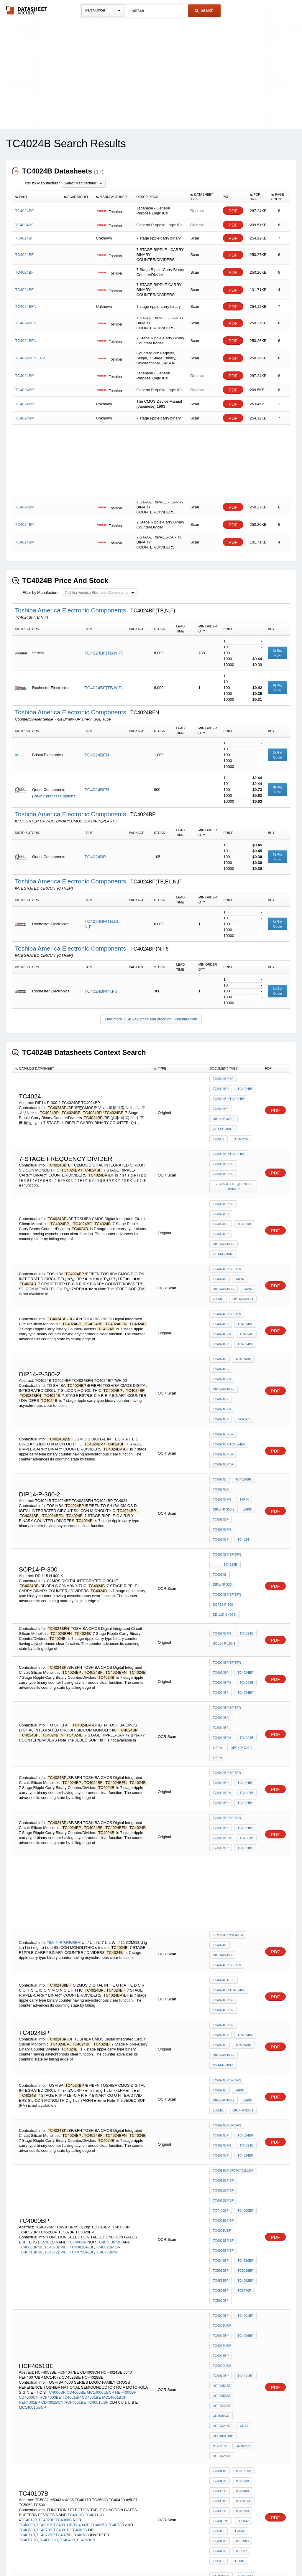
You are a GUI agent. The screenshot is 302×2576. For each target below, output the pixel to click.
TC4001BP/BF (223, 1972)
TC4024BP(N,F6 (100, 991)
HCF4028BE (245, 2128)
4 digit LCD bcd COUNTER (234, 2455)
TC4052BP (244, 2020)
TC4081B (61, 2190)
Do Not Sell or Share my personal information (148, 2556)
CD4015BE (244, 2233)
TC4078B (116, 2185)
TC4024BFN (96, 754)
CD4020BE (221, 2257)
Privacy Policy (93, 2556)
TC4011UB (94, 2175)
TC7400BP (77, 1989)
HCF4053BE (222, 2096)
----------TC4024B (225, 1443)
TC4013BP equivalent (231, 2265)
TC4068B (63, 2180)
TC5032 (241, 2181)
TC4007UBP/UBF (86, 2410)
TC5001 (237, 2213)
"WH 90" (242, 1332)
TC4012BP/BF (223, 1940)
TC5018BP (244, 2012)
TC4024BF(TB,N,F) (103, 652)
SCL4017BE (222, 2289)
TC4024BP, (221, 1189)
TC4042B (219, 2205)
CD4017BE (244, 2241)
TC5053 (218, 2213)
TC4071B (27, 2195)
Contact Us (238, 2556)
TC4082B (79, 2190)
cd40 (242, 2112)
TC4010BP (221, 2080)
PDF (233, 210)
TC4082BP (104, 1994)
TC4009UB (48, 2200)
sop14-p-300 (223, 1467)
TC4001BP (71, 2099)
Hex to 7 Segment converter (234, 2405)
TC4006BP (221, 2064)
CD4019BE (244, 2249)
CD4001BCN (52, 2104)
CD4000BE (76, 2094)
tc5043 (218, 2189)
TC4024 (246, 1118)
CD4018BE (221, 2249)
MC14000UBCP (100, 2094)
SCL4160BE (243, 2273)
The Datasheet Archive (26, 10)
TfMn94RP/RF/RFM (64, 1748)
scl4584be (222, 2297)
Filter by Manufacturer (41, 183)
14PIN (238, 1234)
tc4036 (237, 2189)
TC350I (241, 2382)
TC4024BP (95, 856)
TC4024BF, (221, 1308)
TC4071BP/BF (31, 1999)
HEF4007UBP (223, 2120)
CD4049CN (244, 2313)
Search (204, 10)
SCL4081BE (222, 2281)
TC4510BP (244, 2004)
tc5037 (239, 2205)
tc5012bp (221, 2012)
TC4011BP (244, 2080)
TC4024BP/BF (223, 1078)
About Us (261, 2556)
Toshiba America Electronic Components (71, 610)
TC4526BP (221, 2028)
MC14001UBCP (32, 2109)
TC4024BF (244, 1086)
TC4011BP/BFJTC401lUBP (233, 1932)
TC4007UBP (245, 2064)
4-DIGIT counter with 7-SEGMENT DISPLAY (234, 2418)
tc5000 (218, 2428)
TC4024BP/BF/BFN (227, 1226)
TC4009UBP (245, 2072)
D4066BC (220, 2273)
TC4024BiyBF (223, 1345)
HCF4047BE (222, 2104)
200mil (218, 1250)
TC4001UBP (222, 1980)
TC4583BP (221, 2020)
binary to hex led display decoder (234, 2392)
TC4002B (81, 2185)
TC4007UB (28, 2200)
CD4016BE (221, 2241)
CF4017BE (246, 2289)
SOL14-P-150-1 (224, 1501)
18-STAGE (126, 2405)
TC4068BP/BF (31, 1994)
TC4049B (67, 2200)
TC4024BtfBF (223, 1777)
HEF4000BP (125, 2094)
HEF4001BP (29, 2104)
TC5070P (243, 2028)
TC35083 (240, 2197)
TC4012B (29, 2180)
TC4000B (27, 2185)
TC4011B (76, 2175)
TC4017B (219, 2197)
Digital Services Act (208, 2556)
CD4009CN (246, 2104)
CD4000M (244, 2226)
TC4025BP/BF (223, 1996)
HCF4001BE (75, 2104)
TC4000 (53, 2390)
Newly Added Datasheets (54, 2556)
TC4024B (219, 1197)
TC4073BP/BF (56, 1994)
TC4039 (218, 2444)
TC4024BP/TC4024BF (229, 1094)
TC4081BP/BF (82, 1994)
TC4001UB (62, 2185)
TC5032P (240, 2436)
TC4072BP (45, 2195)
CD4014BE (221, 2233)
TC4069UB (85, 2200)
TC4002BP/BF (223, 1988)
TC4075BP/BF (82, 1999)
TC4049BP (221, 2004)
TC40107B (220, 2181)
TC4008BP (221, 2072)
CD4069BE (221, 2313)
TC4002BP (246, 2056)
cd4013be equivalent (231, 2305)
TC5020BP (221, 2036)
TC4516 (237, 2428)
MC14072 (248, 2120)
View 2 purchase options (54, 796)
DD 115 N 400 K (224, 1475)
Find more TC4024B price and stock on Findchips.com (151, 1019)
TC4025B (99, 2185)
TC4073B (44, 2190)
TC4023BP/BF (223, 1948)
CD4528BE (221, 2128)
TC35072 (219, 2436)
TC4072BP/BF (56, 1999)
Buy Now (278, 653)
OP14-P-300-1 (223, 1118)
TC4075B (63, 2195)
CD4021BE (244, 2257)
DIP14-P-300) (244, 1451)
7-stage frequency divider (233, 1165)
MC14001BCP (114, 2099)
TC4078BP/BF (109, 1989)
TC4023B (46, 2180)
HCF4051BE (222, 2088)
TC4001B (44, 2185)
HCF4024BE (222, 2112)
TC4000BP (244, 1964)
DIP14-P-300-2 (223, 1110)
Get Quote (277, 755)
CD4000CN (28, 2099)
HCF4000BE (50, 2099)
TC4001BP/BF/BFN (108, 2395)
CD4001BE (91, 2099)
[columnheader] (36, 197)
